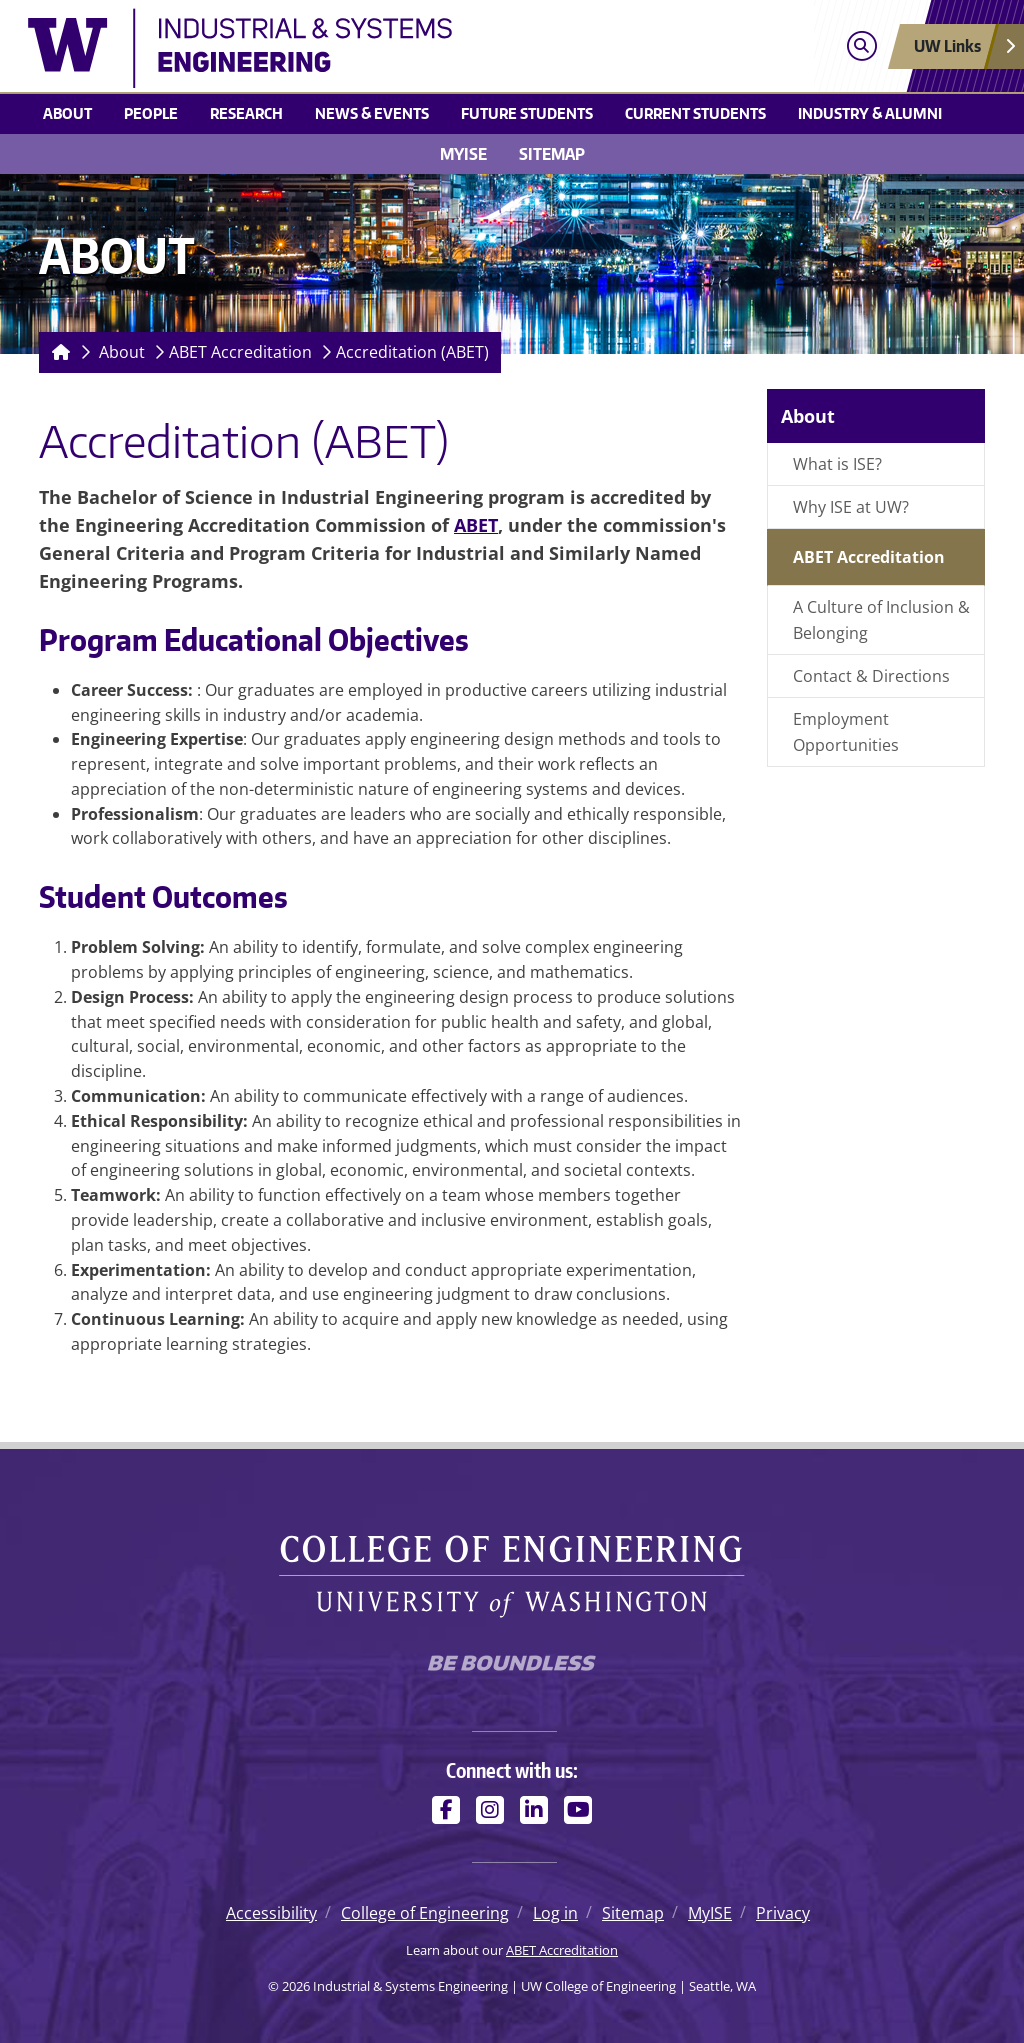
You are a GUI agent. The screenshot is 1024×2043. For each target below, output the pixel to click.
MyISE (463, 154)
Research (246, 113)
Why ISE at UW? (851, 507)
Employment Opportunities (846, 732)
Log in (555, 1913)
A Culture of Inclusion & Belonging (881, 620)
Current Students (695, 113)
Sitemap (552, 154)
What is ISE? (837, 464)
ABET (476, 525)
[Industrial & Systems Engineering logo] (391, 48)
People (151, 113)
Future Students (527, 113)
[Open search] (861, 46)
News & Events (372, 113)
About (67, 113)
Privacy (783, 1913)
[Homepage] (57, 352)
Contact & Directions (871, 676)
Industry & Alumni (870, 113)
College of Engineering (425, 1913)
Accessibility (271, 1913)
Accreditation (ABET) (412, 352)
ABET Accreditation (240, 352)
